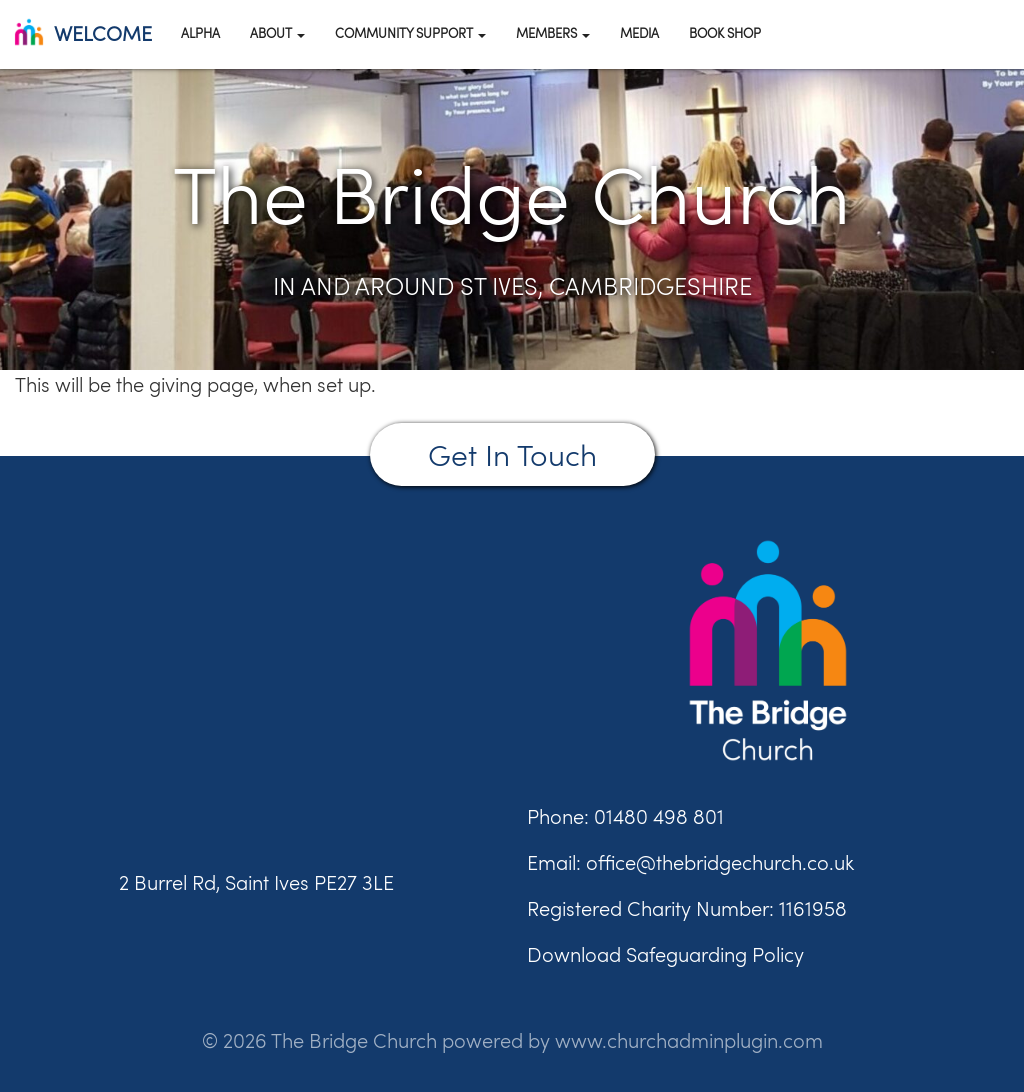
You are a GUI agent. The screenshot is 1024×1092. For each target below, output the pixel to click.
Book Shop (725, 33)
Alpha (200, 33)
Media (639, 33)
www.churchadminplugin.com (689, 1040)
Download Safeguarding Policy (665, 954)
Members (553, 33)
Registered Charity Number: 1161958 (687, 908)
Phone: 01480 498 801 (625, 816)
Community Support (410, 33)
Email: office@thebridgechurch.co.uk (690, 862)
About (277, 33)
